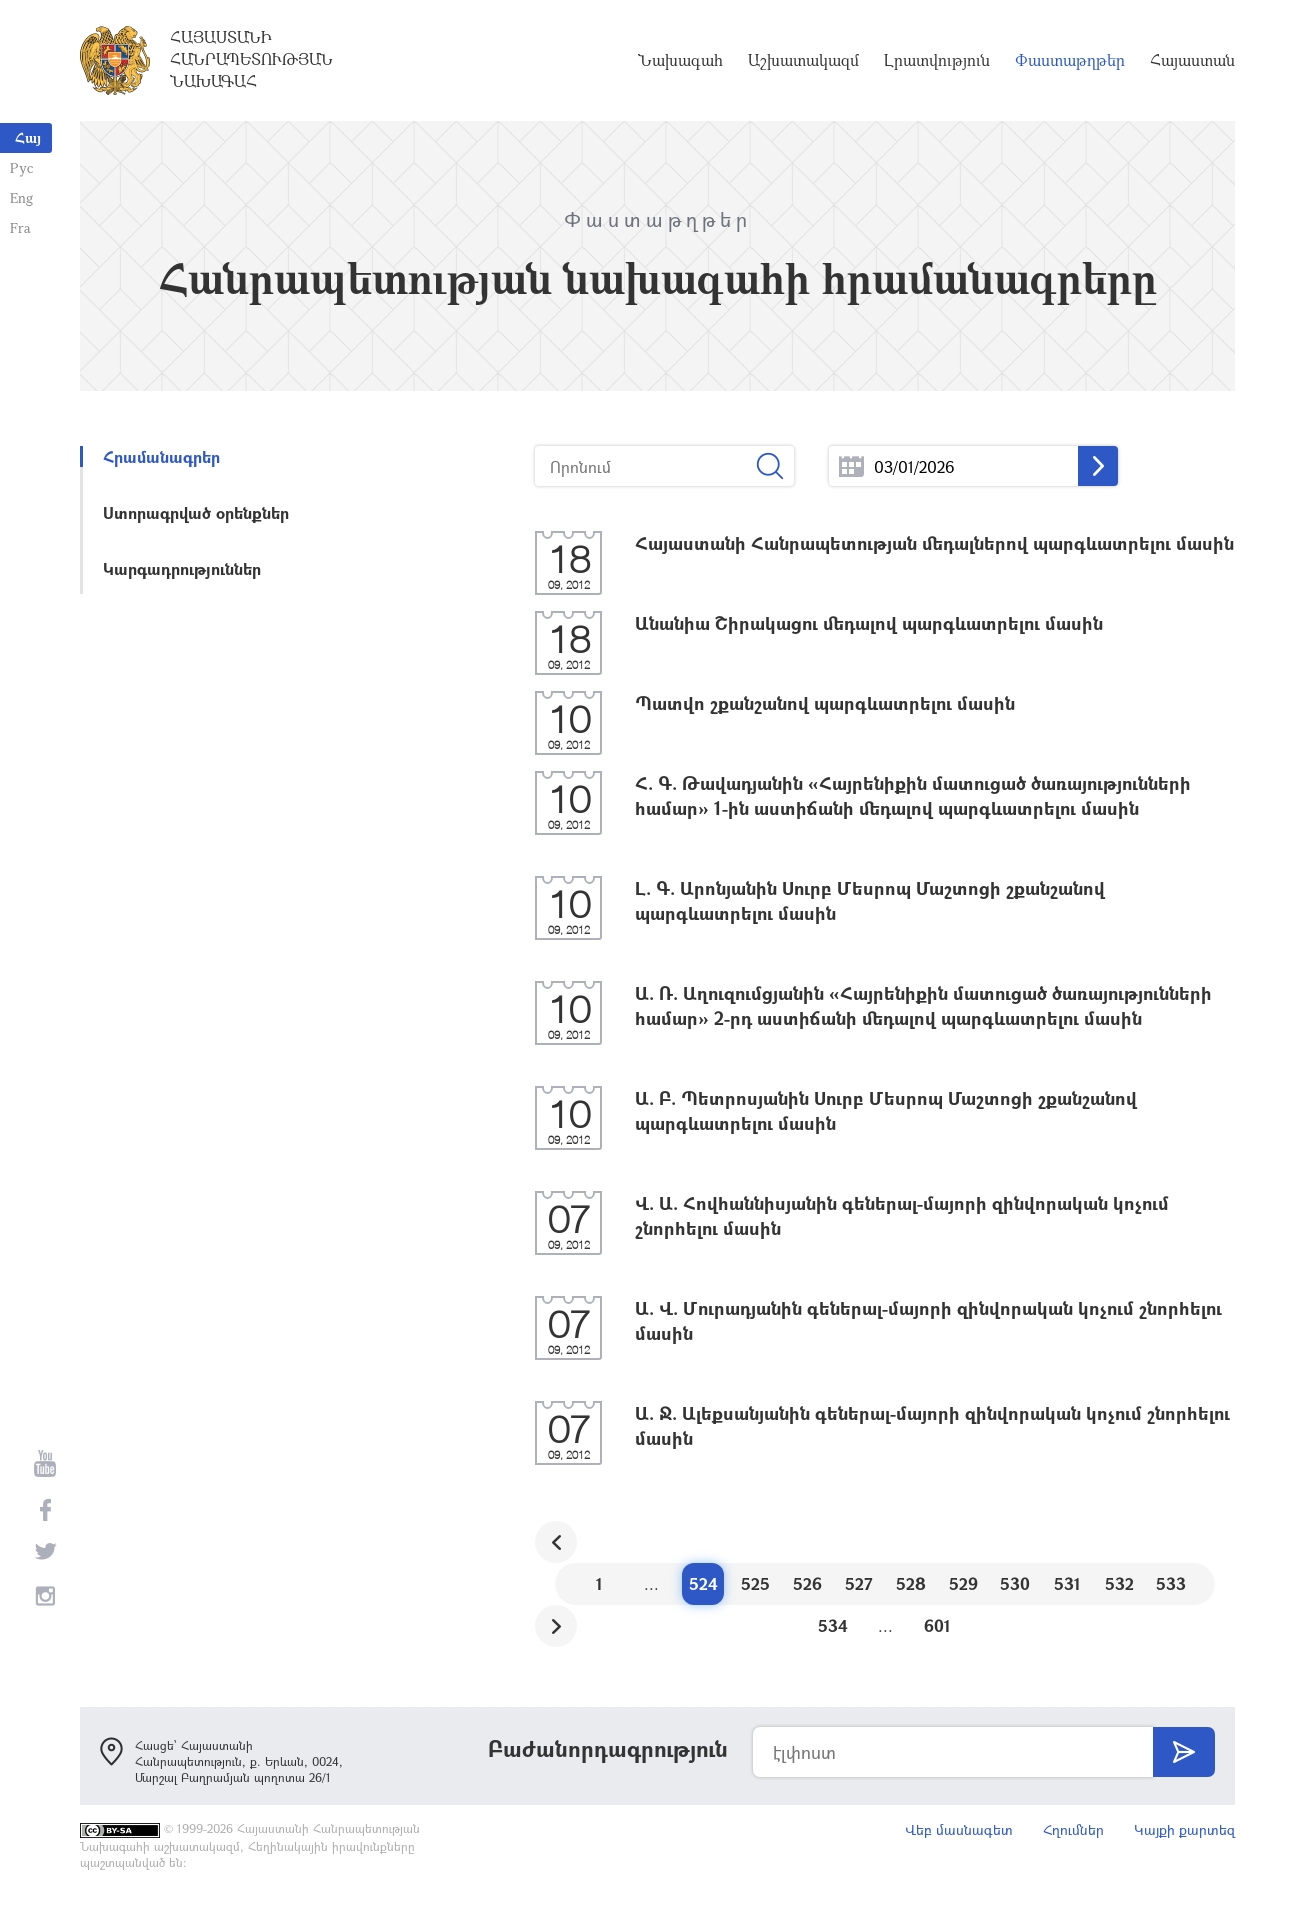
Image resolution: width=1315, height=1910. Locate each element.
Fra (20, 227)
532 (1119, 1583)
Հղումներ (1073, 1829)
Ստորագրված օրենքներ (196, 512)
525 (755, 1583)
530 (1015, 1583)
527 (859, 1583)
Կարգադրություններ (182, 568)
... (851, 466)
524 (703, 1583)
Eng (21, 197)
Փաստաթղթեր (1070, 60)
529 (963, 1583)
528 (911, 1583)
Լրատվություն (937, 60)
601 (937, 1625)
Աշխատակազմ (803, 60)
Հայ (28, 137)
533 (1171, 1583)
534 (833, 1625)
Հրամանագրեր (161, 456)
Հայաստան (1192, 60)
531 (1067, 1583)
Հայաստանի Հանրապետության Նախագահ (251, 59)
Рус (21, 167)
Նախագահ (680, 60)
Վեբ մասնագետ (959, 1829)
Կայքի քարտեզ (1184, 1829)
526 (807, 1583)
